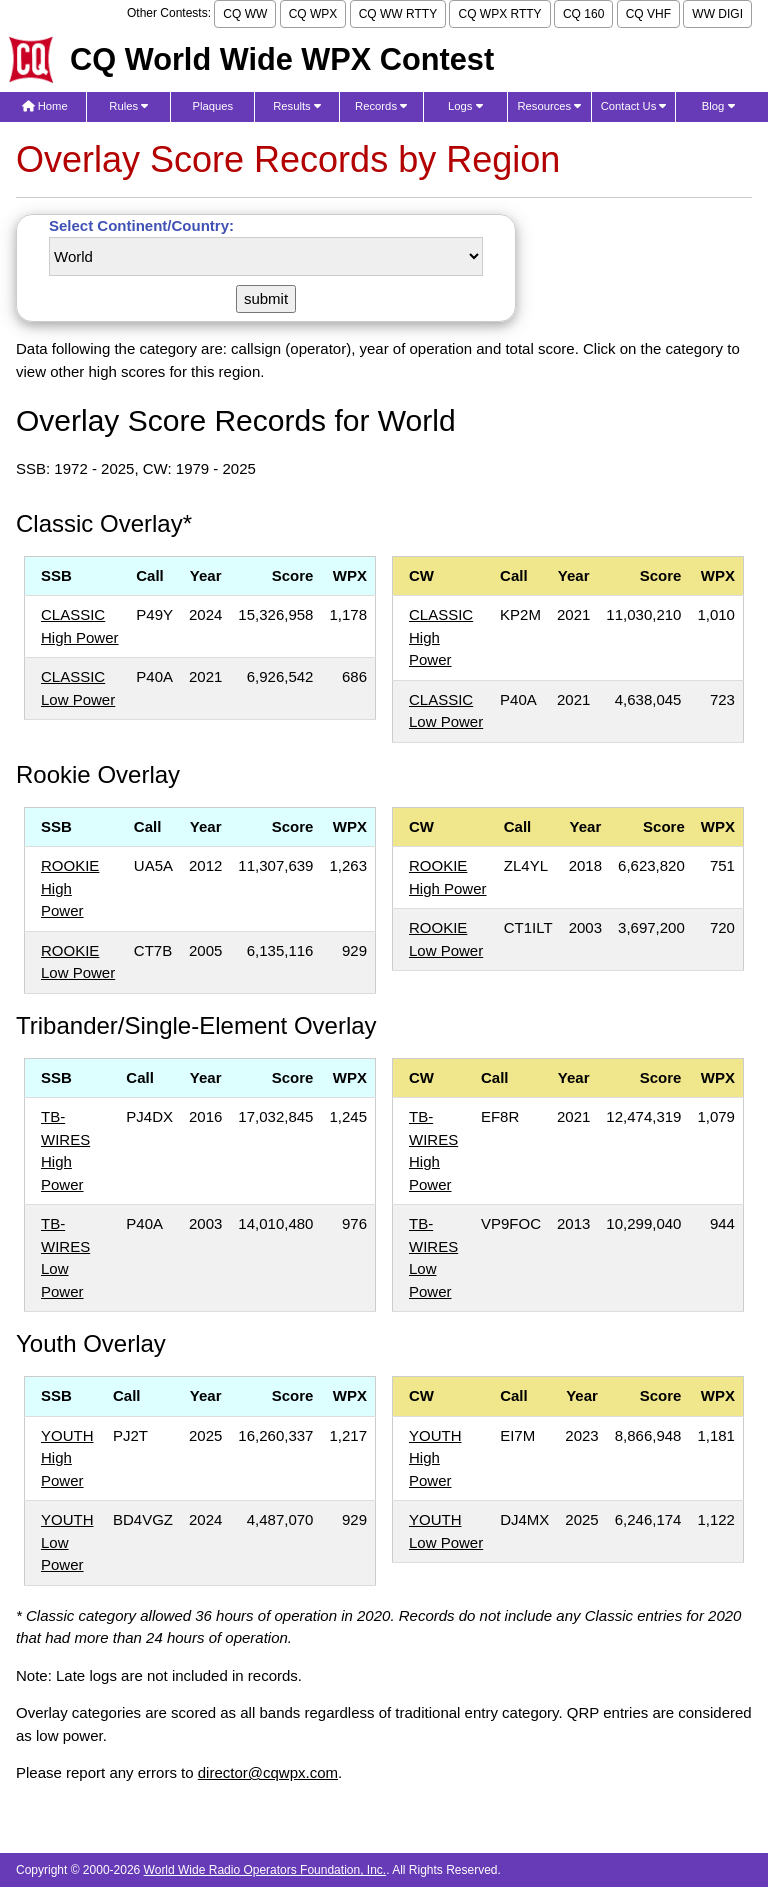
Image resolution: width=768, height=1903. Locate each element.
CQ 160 (583, 14)
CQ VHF (648, 14)
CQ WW (245, 14)
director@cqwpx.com (268, 1772)
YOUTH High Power (67, 1458)
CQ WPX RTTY (499, 14)
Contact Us (634, 106)
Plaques (213, 106)
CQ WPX (313, 14)
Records (381, 106)
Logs (465, 106)
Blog (718, 106)
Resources (549, 106)
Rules (128, 106)
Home (45, 106)
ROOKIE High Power (70, 888)
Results (297, 106)
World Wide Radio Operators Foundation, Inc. (265, 1870)
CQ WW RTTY (398, 14)
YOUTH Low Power (67, 1542)
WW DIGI (717, 14)
